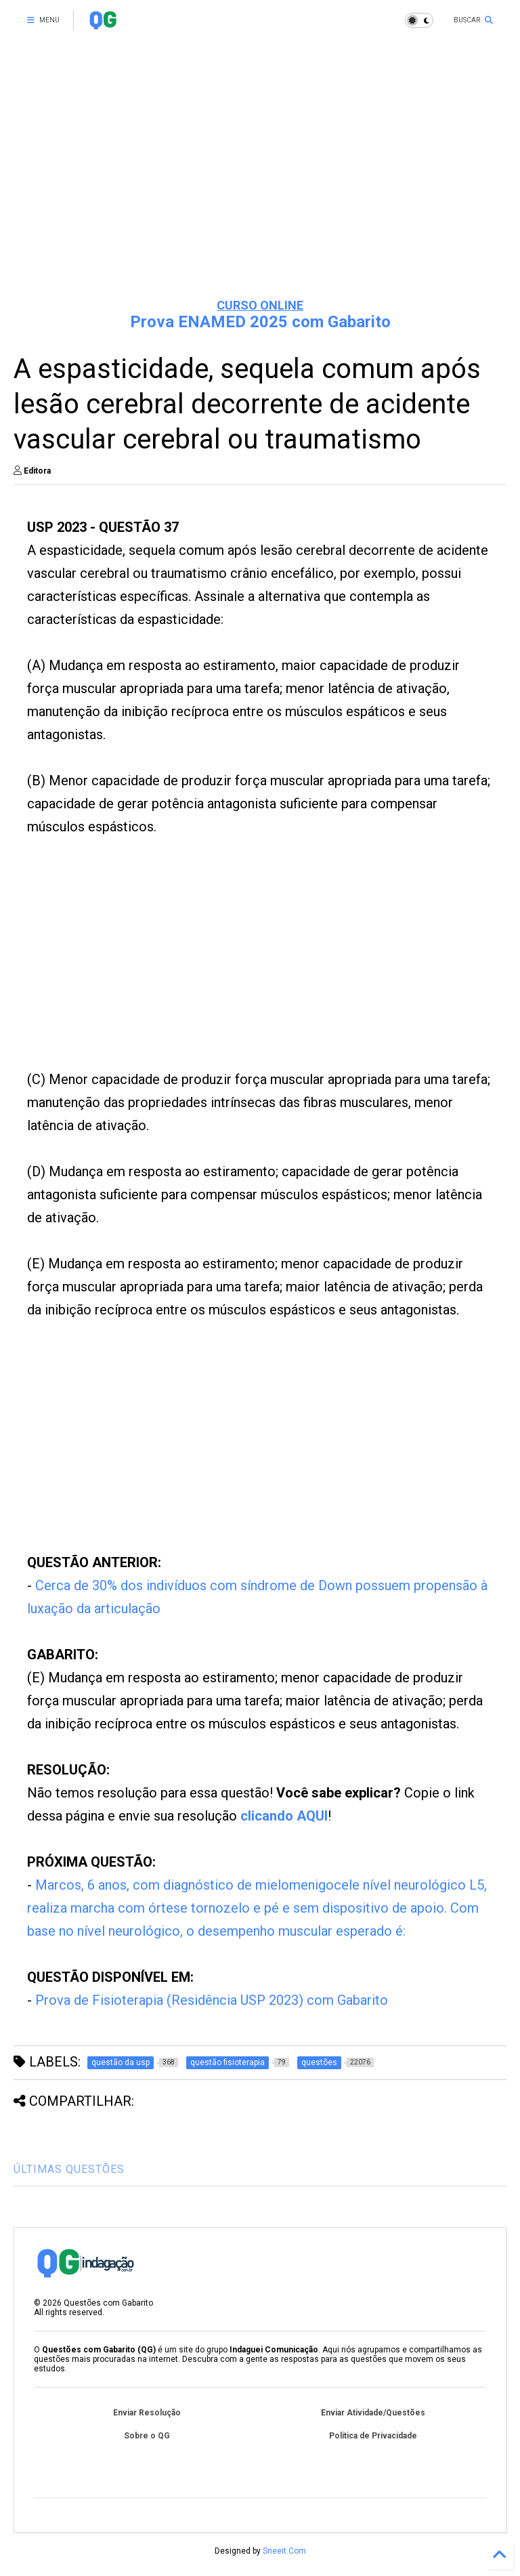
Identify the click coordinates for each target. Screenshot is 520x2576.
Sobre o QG (147, 2435)
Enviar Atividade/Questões (373, 2412)
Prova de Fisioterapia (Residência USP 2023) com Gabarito (211, 2000)
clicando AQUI (284, 1816)
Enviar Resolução (147, 2412)
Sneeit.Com (284, 2551)
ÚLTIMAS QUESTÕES (69, 2169)
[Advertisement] (260, 183)
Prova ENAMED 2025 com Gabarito (260, 321)
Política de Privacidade (373, 2435)
